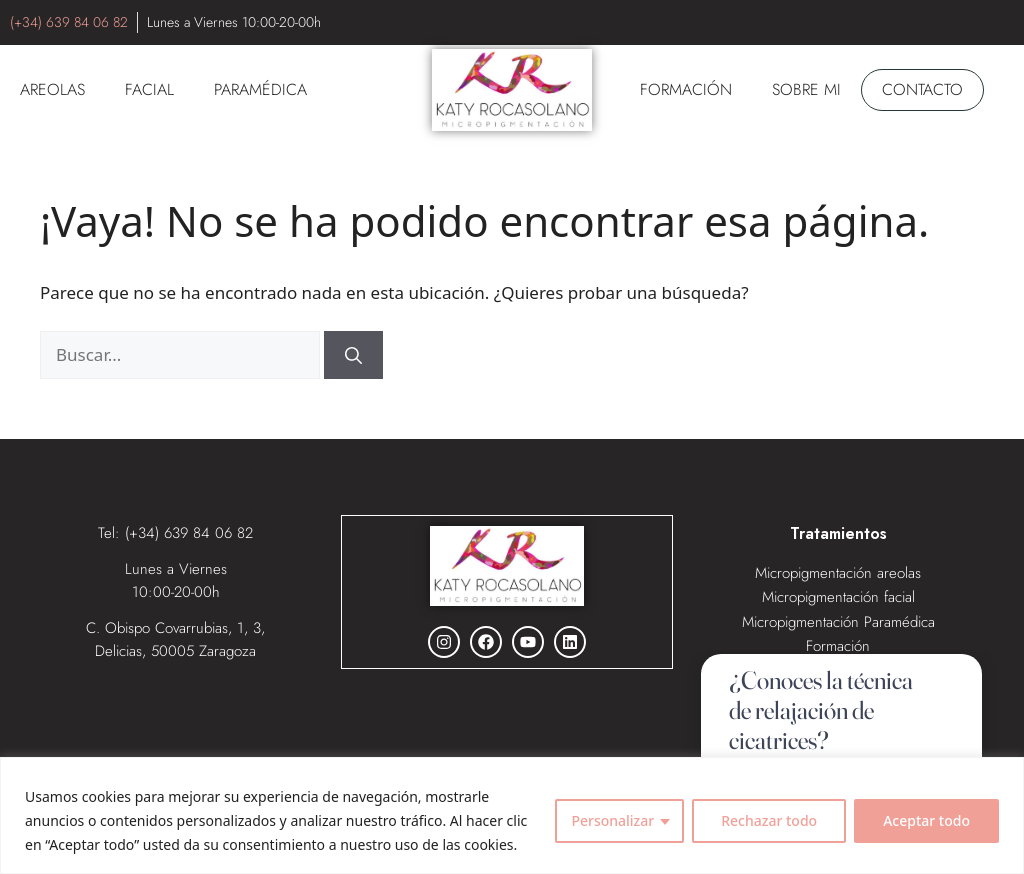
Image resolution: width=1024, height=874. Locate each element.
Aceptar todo (926, 820)
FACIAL (149, 89)
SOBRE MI (806, 89)
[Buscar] (353, 355)
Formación (686, 89)
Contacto (922, 89)
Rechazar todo (769, 820)
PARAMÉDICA (260, 89)
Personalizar (612, 820)
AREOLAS (52, 89)
